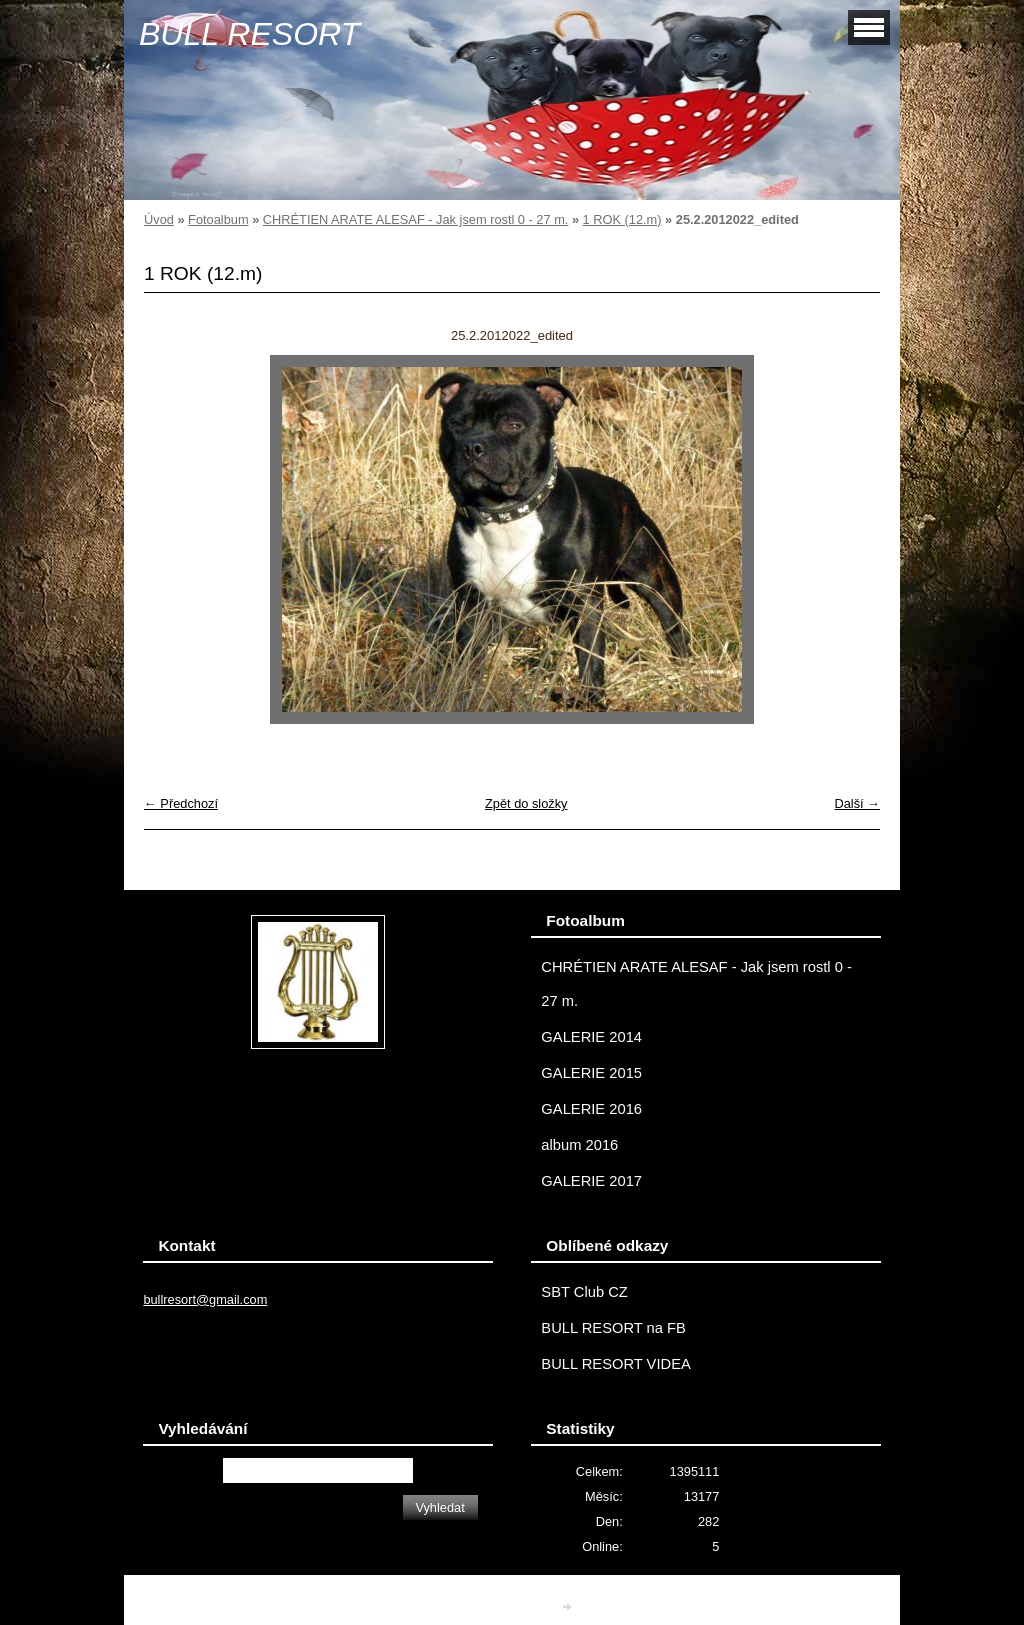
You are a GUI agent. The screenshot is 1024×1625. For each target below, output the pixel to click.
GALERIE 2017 (591, 1181)
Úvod (159, 219)
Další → (857, 803)
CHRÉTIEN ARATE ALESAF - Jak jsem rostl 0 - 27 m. (416, 219)
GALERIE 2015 (591, 1073)
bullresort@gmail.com (205, 1299)
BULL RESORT (249, 34)
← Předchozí (181, 803)
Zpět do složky (526, 803)
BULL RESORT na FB (613, 1328)
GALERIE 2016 (591, 1109)
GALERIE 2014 (591, 1037)
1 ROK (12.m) (622, 219)
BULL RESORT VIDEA (615, 1364)
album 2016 (579, 1145)
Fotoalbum (218, 219)
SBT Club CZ (584, 1292)
